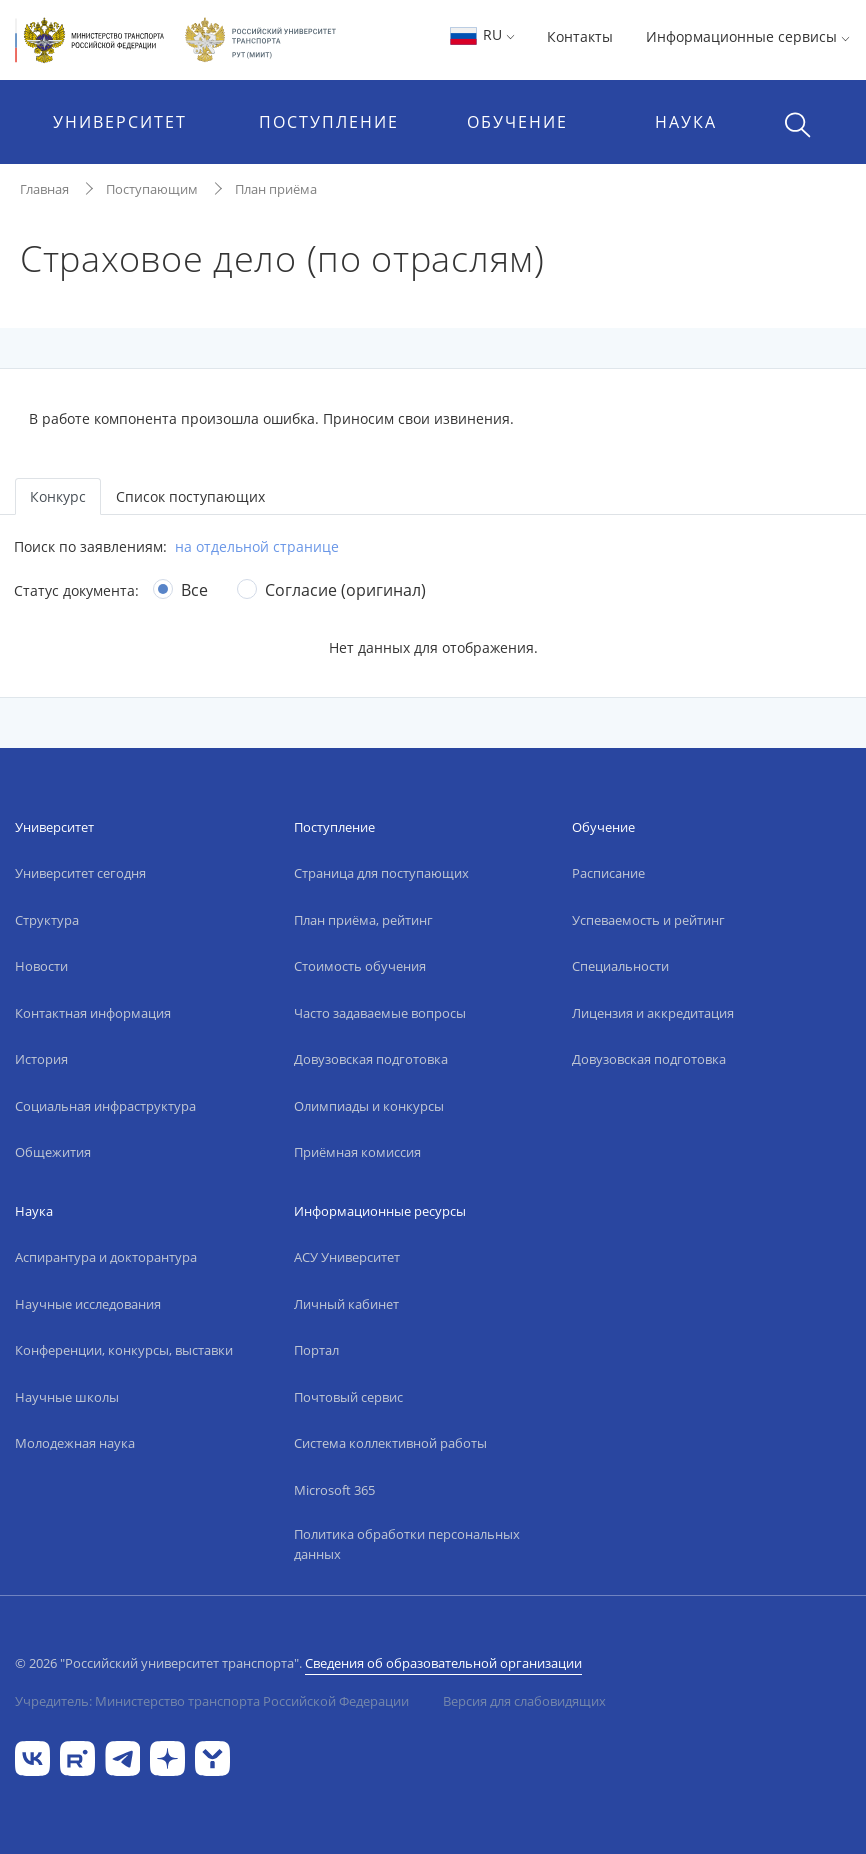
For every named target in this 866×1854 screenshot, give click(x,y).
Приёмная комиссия (357, 1152)
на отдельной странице (257, 546)
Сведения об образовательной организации (443, 1663)
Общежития (53, 1152)
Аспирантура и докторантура (106, 1257)
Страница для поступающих (381, 873)
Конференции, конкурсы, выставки (124, 1350)
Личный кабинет (346, 1304)
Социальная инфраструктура (105, 1106)
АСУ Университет (347, 1257)
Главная (44, 189)
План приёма (276, 189)
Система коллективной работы (390, 1443)
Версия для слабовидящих (524, 1701)
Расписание (608, 873)
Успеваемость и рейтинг (648, 920)
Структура (47, 920)
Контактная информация (93, 1013)
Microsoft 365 (334, 1490)
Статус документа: (76, 590)
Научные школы (67, 1397)
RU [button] (481, 34)
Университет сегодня (80, 873)
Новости (41, 966)
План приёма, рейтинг (363, 920)
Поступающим (152, 189)
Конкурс (58, 496)
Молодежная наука (75, 1443)
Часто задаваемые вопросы (380, 1013)
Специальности (620, 966)
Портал (316, 1350)
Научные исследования (88, 1304)
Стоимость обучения (360, 966)
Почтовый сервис (348, 1397)
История (41, 1059)
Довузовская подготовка (371, 1059)
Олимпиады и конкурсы (369, 1106)
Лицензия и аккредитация (653, 1013)
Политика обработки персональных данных (407, 1544)
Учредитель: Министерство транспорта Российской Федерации (212, 1701)
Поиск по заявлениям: (90, 546)
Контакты (580, 36)
